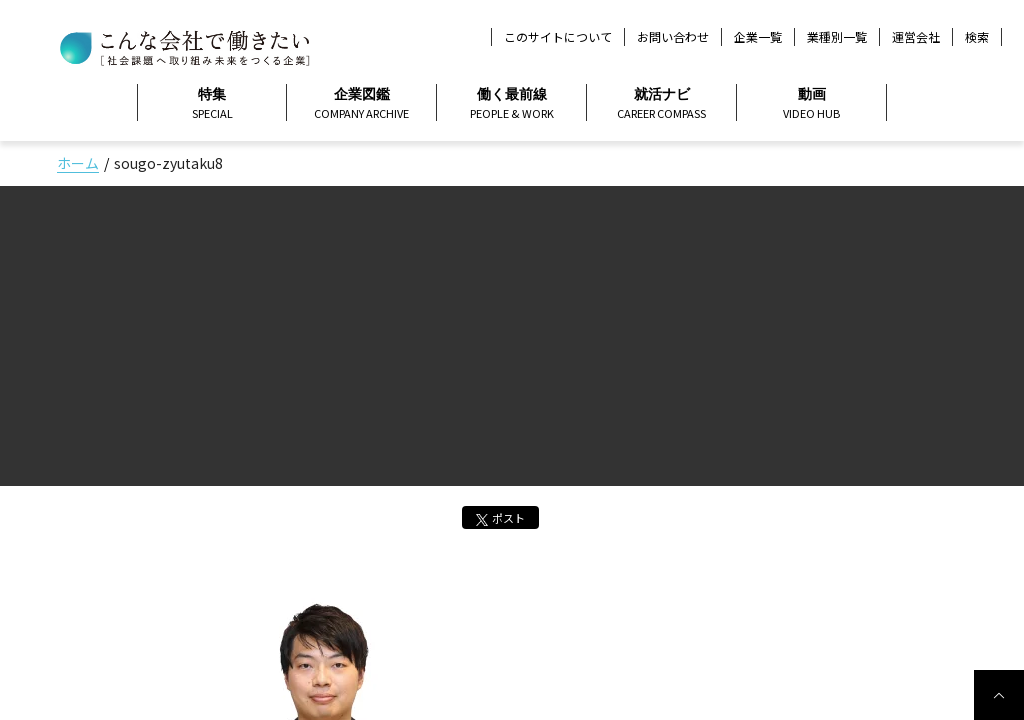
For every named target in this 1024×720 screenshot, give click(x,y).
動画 (811, 104)
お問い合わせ (673, 36)
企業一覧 (758, 36)
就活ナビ (661, 104)
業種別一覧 (837, 36)
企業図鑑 (361, 104)
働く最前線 (511, 104)
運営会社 (916, 36)
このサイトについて (558, 36)
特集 (212, 104)
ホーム (78, 163)
